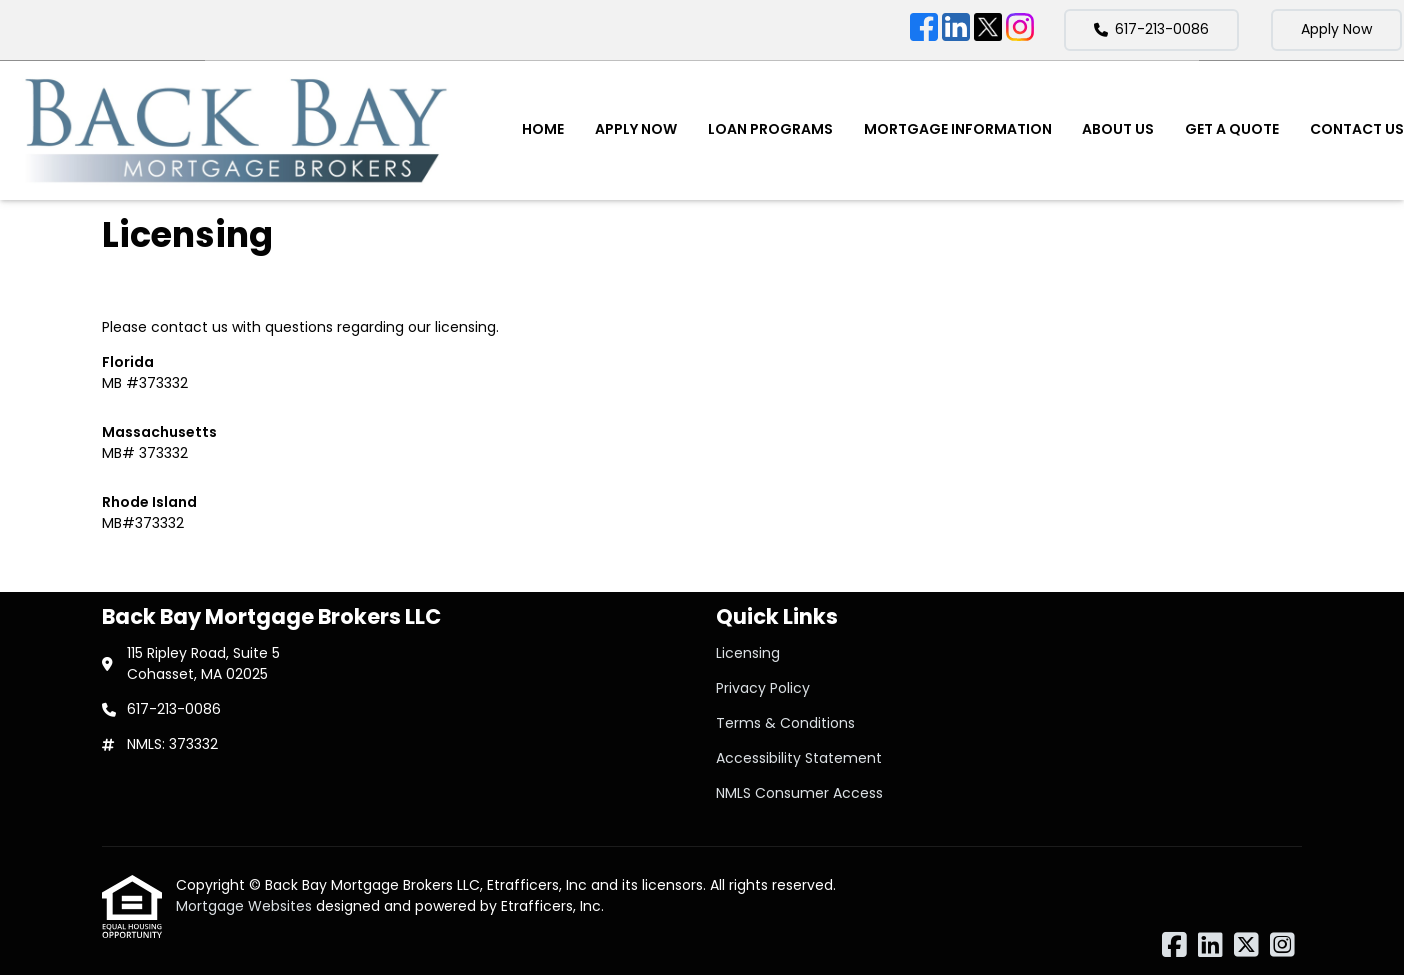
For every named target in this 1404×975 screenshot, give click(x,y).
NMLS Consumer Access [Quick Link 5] (799, 793)
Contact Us (1357, 129)
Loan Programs (770, 129)
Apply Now (1336, 29)
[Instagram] (1020, 30)
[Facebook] (924, 30)
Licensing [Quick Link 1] (748, 653)
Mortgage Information (958, 129)
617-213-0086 (1151, 29)
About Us (1118, 129)
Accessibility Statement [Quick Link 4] (799, 758)
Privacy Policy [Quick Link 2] (763, 688)
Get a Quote (1232, 129)
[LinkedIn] (956, 30)
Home (543, 129)
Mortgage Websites (246, 906)
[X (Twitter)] (988, 30)
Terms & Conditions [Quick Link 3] (785, 723)
